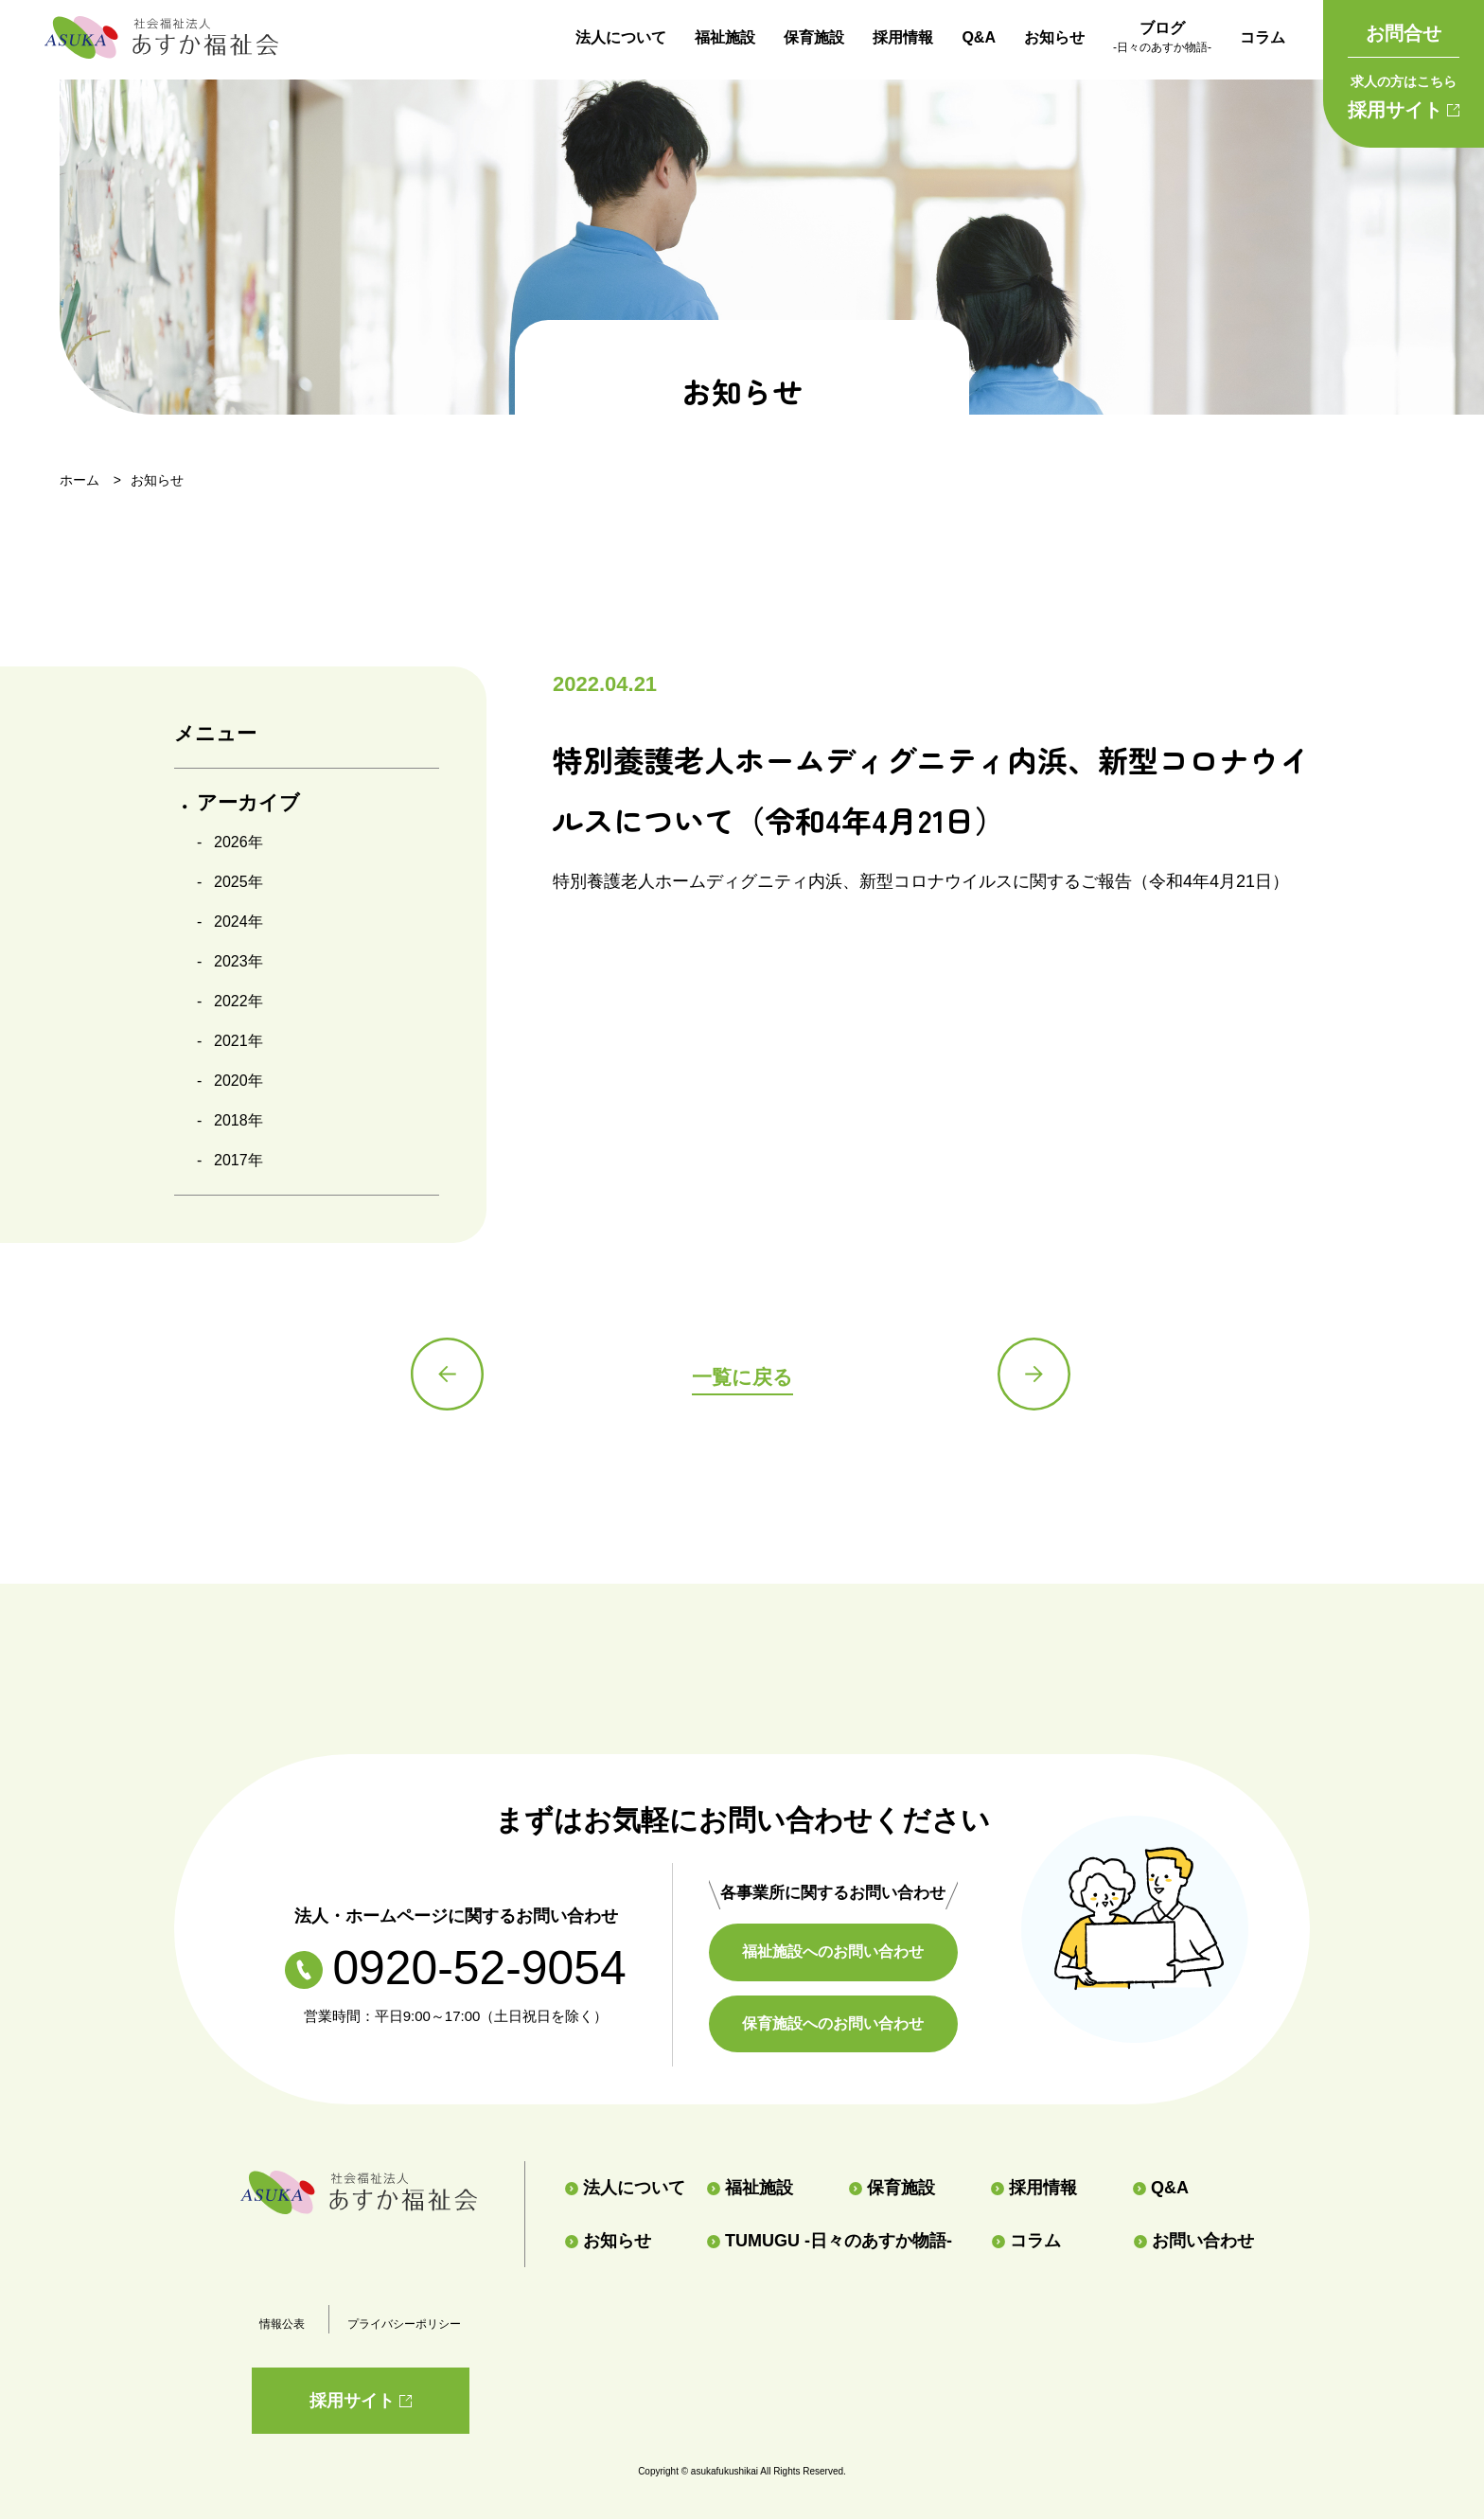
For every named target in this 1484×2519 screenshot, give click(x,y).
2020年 (238, 1081)
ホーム (79, 480)
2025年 (238, 882)
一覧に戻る (742, 1377)
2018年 (238, 1120)
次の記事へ (1035, 1375)
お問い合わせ (1194, 2240)
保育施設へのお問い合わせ (837, 2023)
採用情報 (903, 37)
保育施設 (814, 37)
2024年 (238, 922)
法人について (620, 37)
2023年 (238, 961)
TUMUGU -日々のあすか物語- (829, 2240)
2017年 (238, 1160)
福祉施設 (725, 37)
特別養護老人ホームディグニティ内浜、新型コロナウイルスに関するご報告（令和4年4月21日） (921, 881)
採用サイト (1403, 93)
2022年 (238, 1001)
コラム (1262, 37)
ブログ (1162, 39)
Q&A (979, 37)
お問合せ (1403, 33)
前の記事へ (448, 1375)
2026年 (238, 842)
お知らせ (1054, 37)
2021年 (238, 1041)
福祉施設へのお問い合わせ (837, 1951)
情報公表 (282, 2324)
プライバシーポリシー (404, 2324)
